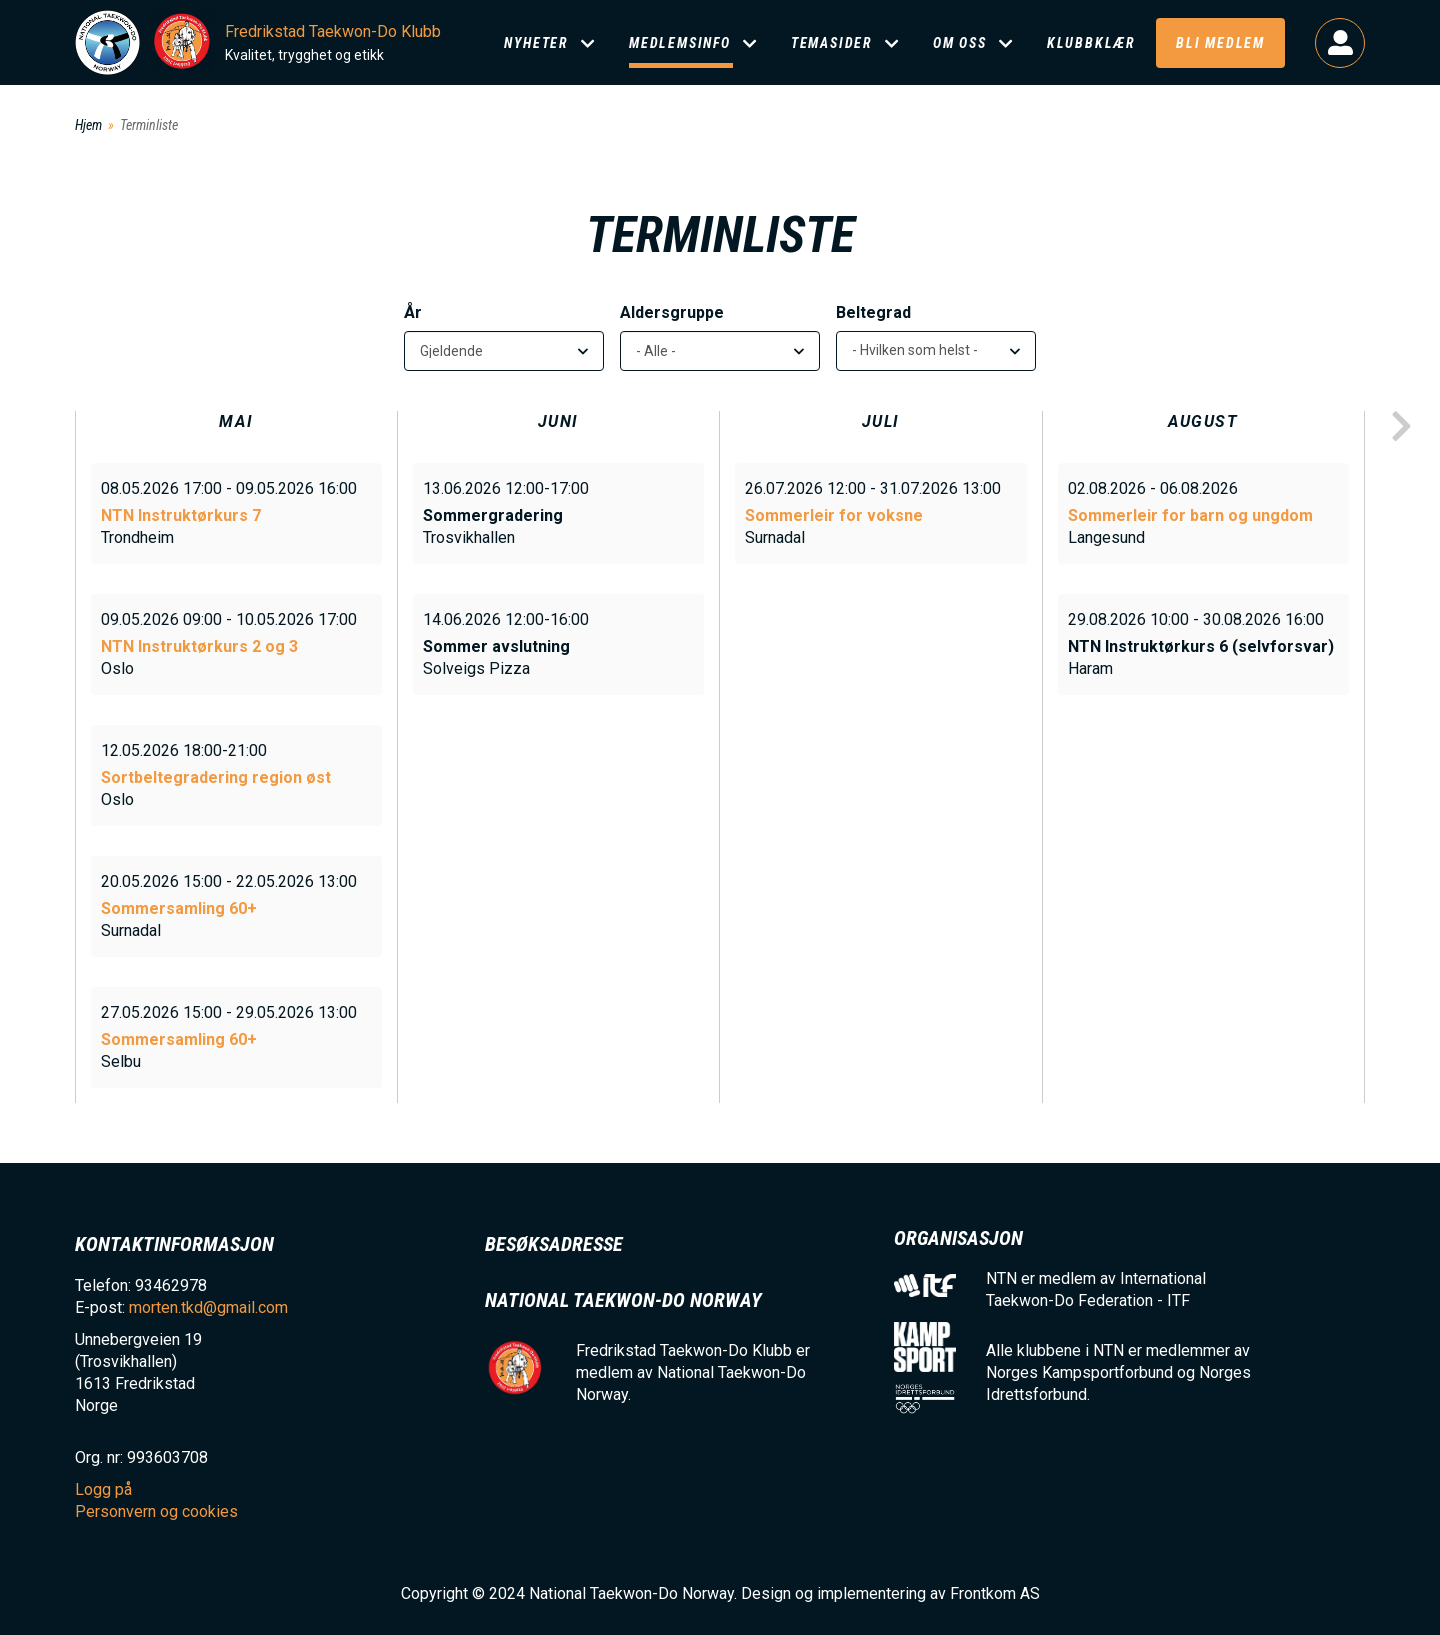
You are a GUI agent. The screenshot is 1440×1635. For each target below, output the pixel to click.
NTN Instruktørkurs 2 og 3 (199, 646)
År (413, 312)
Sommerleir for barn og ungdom (1190, 515)
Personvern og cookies (156, 1511)
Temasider (832, 43)
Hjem (88, 125)
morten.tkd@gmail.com (208, 1307)
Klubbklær (1091, 43)
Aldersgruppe (672, 312)
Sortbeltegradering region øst (216, 777)
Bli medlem (1220, 43)
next (1401, 427)
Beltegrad (873, 312)
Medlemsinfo (680, 43)
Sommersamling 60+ (179, 908)
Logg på (1340, 43)
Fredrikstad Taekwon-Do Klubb (333, 31)
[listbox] (936, 351)
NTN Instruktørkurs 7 (181, 515)
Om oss (960, 43)
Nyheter (536, 43)
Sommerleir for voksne (834, 515)
